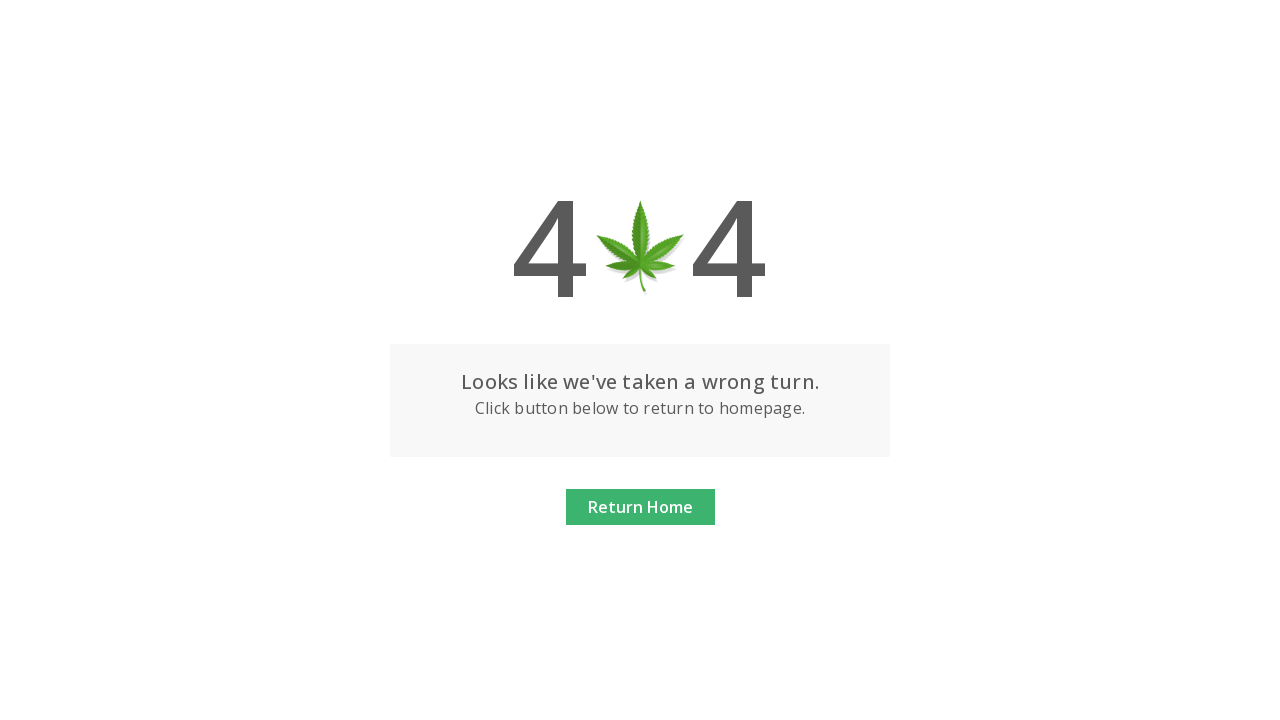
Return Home (640, 507)
